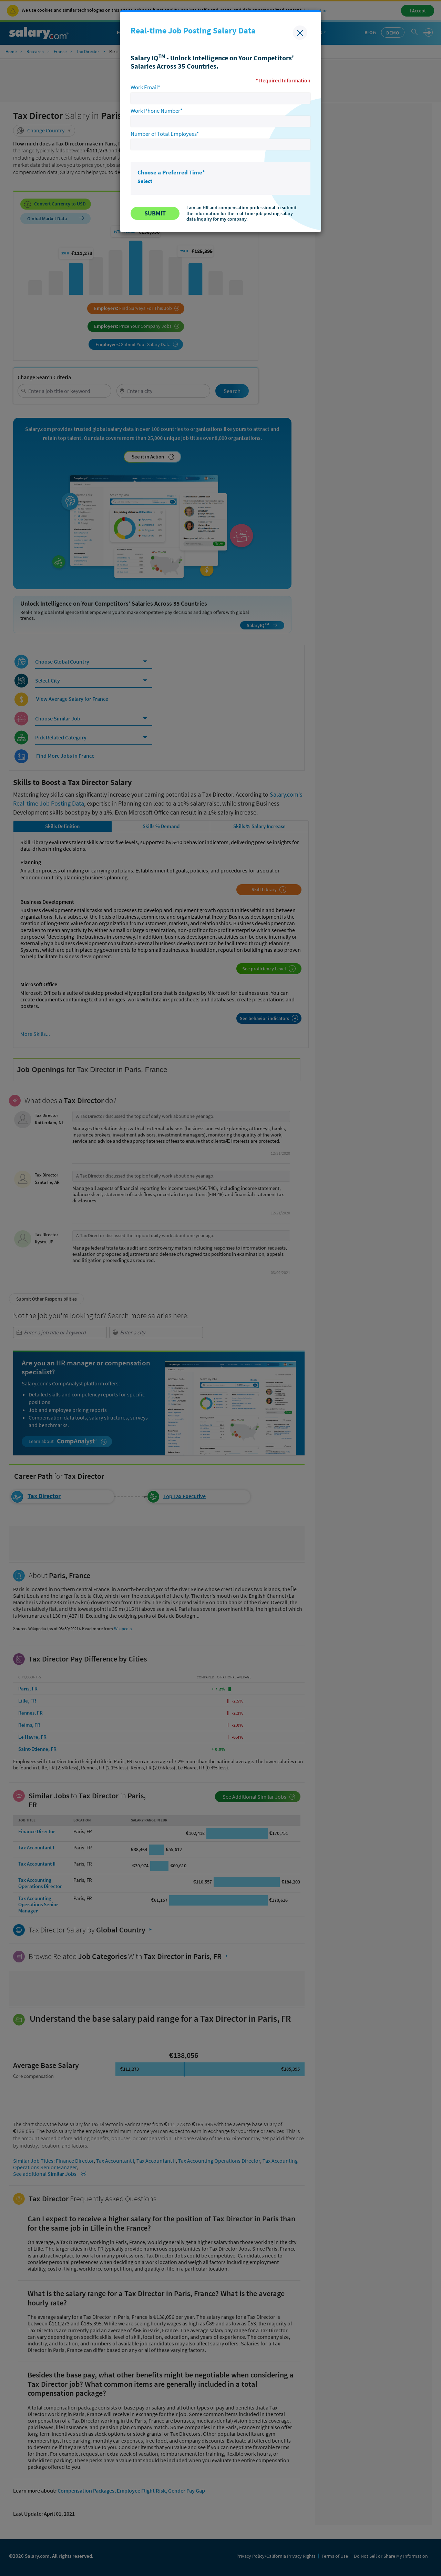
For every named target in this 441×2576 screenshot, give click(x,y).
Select (144, 181)
